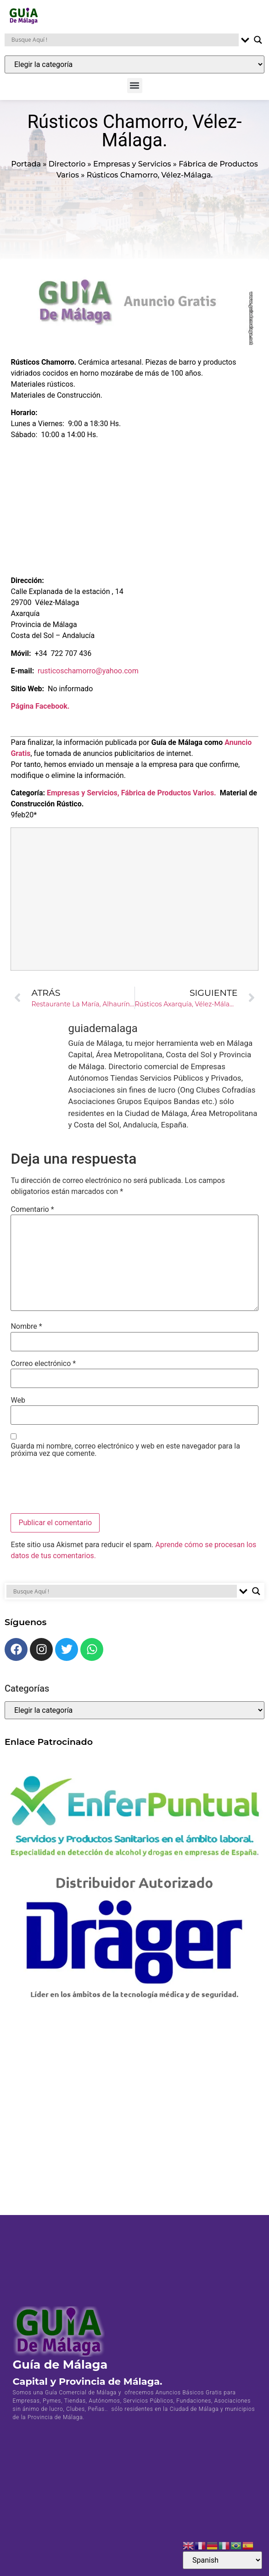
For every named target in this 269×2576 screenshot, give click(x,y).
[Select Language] (222, 2560)
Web (18, 1406)
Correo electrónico (43, 1369)
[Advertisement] (134, 510)
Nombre (26, 1332)
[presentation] (80, 1492)
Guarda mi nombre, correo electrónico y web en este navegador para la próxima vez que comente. (125, 1455)
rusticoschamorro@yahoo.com (88, 676)
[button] (134, 85)
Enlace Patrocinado (49, 1747)
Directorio (67, 169)
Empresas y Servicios (132, 169)
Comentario (32, 1215)
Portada (26, 169)
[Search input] (123, 39)
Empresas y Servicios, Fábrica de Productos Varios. (131, 798)
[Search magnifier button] (258, 39)
